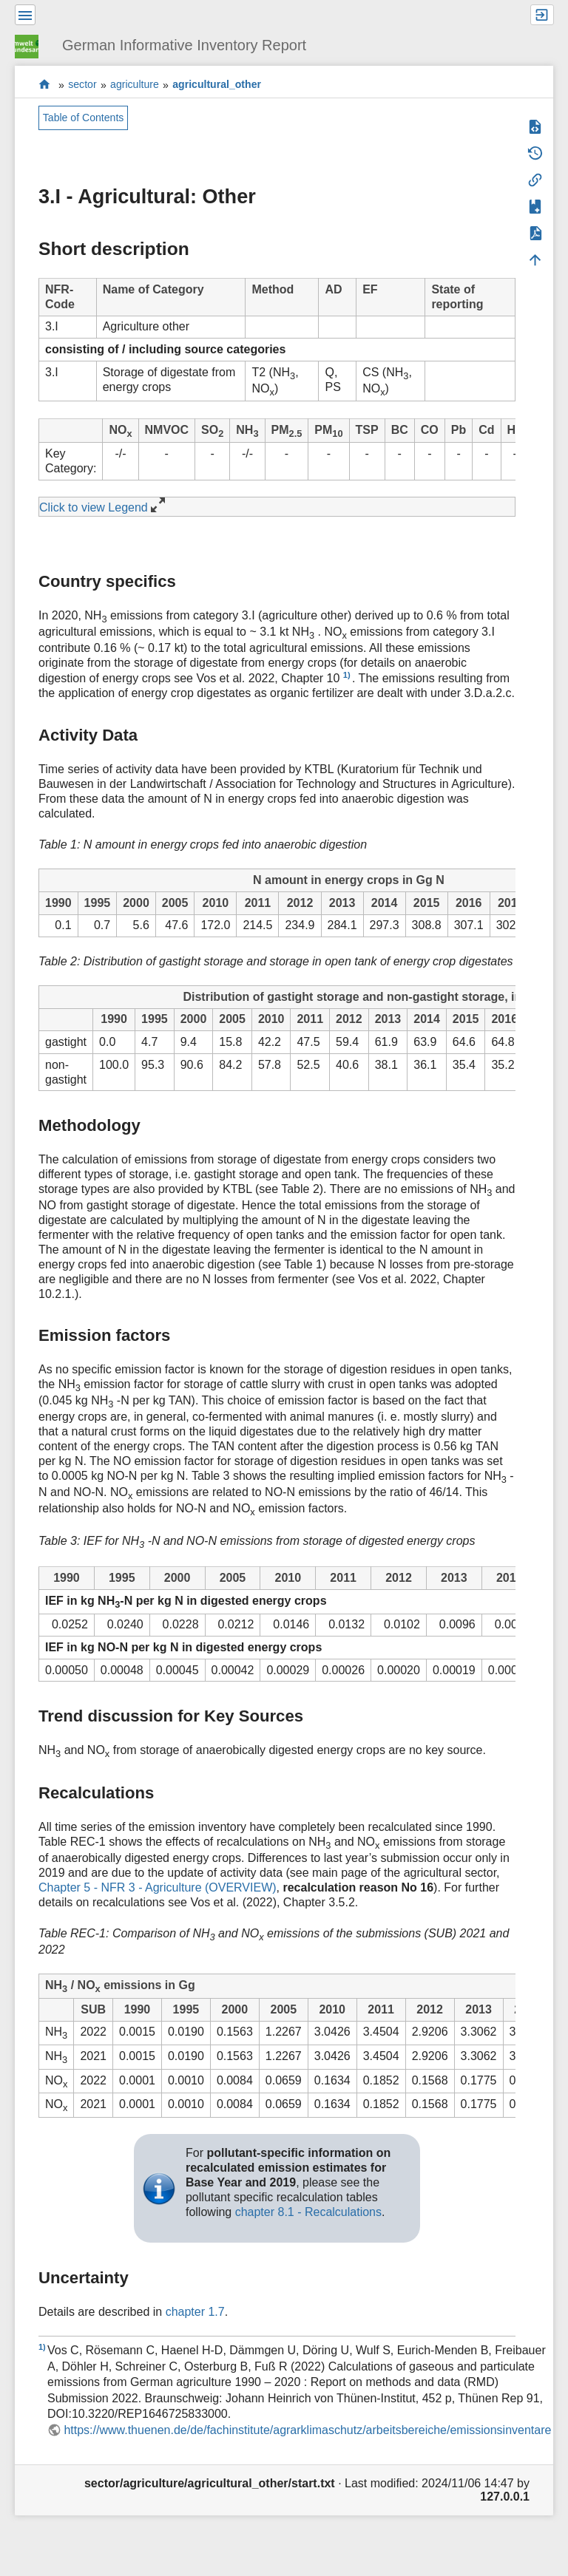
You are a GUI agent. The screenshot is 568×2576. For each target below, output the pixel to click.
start (45, 84)
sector (82, 85)
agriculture (134, 85)
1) (347, 674)
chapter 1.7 (195, 2311)
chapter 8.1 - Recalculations (308, 2212)
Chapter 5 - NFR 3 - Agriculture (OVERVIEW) (157, 1887)
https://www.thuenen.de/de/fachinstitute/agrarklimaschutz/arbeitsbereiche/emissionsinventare (307, 2430)
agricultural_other (216, 85)
